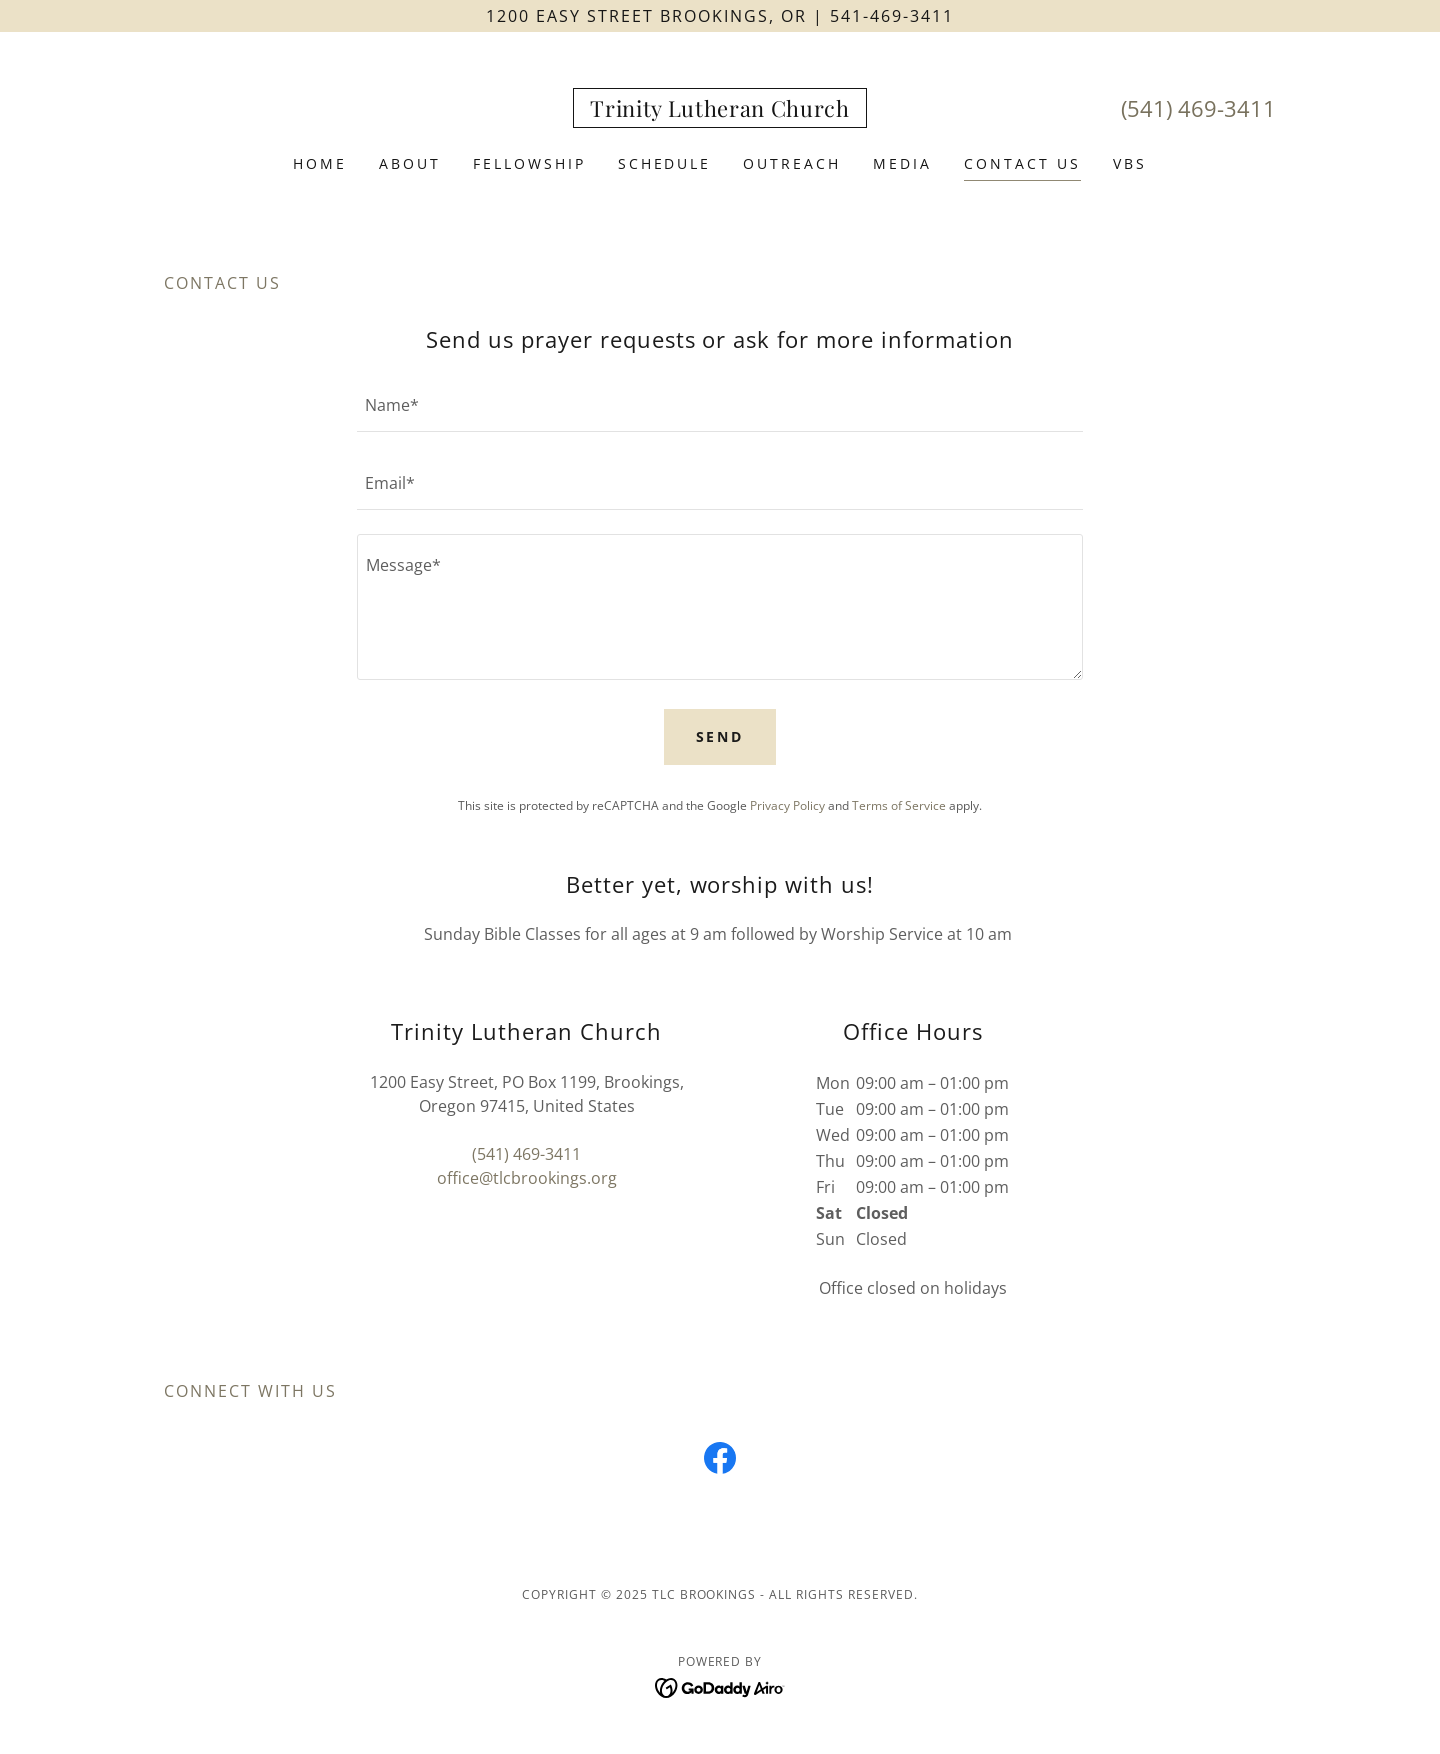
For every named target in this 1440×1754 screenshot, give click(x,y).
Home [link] (320, 163)
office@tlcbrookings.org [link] (527, 1178)
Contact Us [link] (1022, 163)
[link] (720, 111)
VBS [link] (1130, 163)
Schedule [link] (665, 163)
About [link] (410, 163)
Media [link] (902, 163)
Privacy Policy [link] (787, 805)
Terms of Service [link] (899, 805)
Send (720, 736)
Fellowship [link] (529, 163)
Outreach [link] (792, 163)
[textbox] (719, 405)
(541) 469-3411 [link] (1198, 108)
